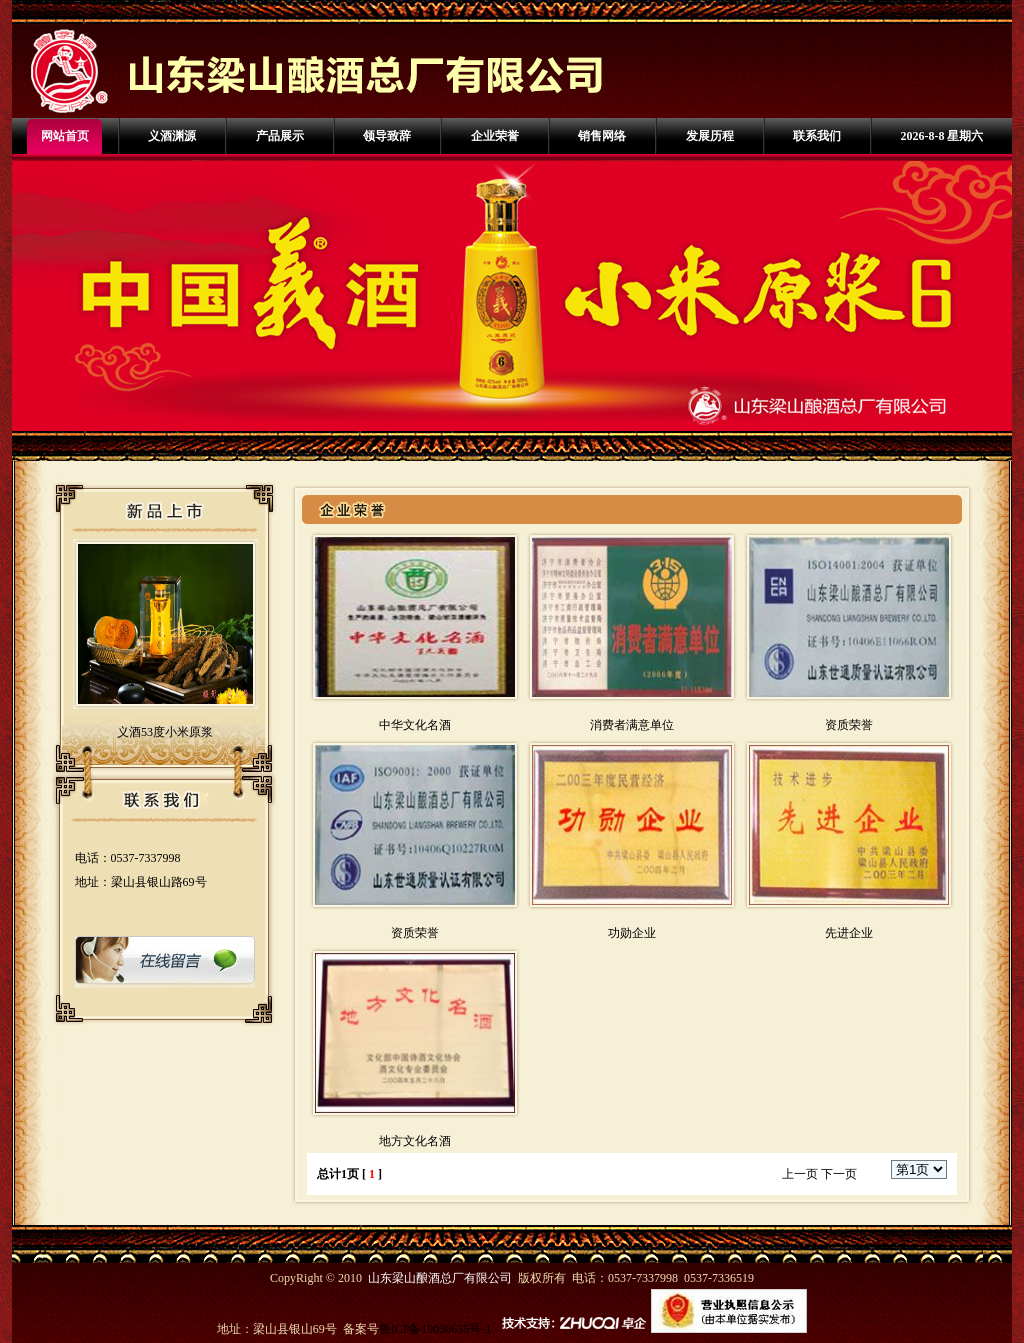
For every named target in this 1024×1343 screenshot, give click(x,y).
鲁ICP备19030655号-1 (435, 1329)
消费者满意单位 (632, 725)
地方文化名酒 (415, 1141)
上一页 (800, 1174)
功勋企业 (632, 933)
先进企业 (849, 933)
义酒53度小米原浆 (165, 732)
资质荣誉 (849, 725)
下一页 (839, 1174)
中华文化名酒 (415, 725)
